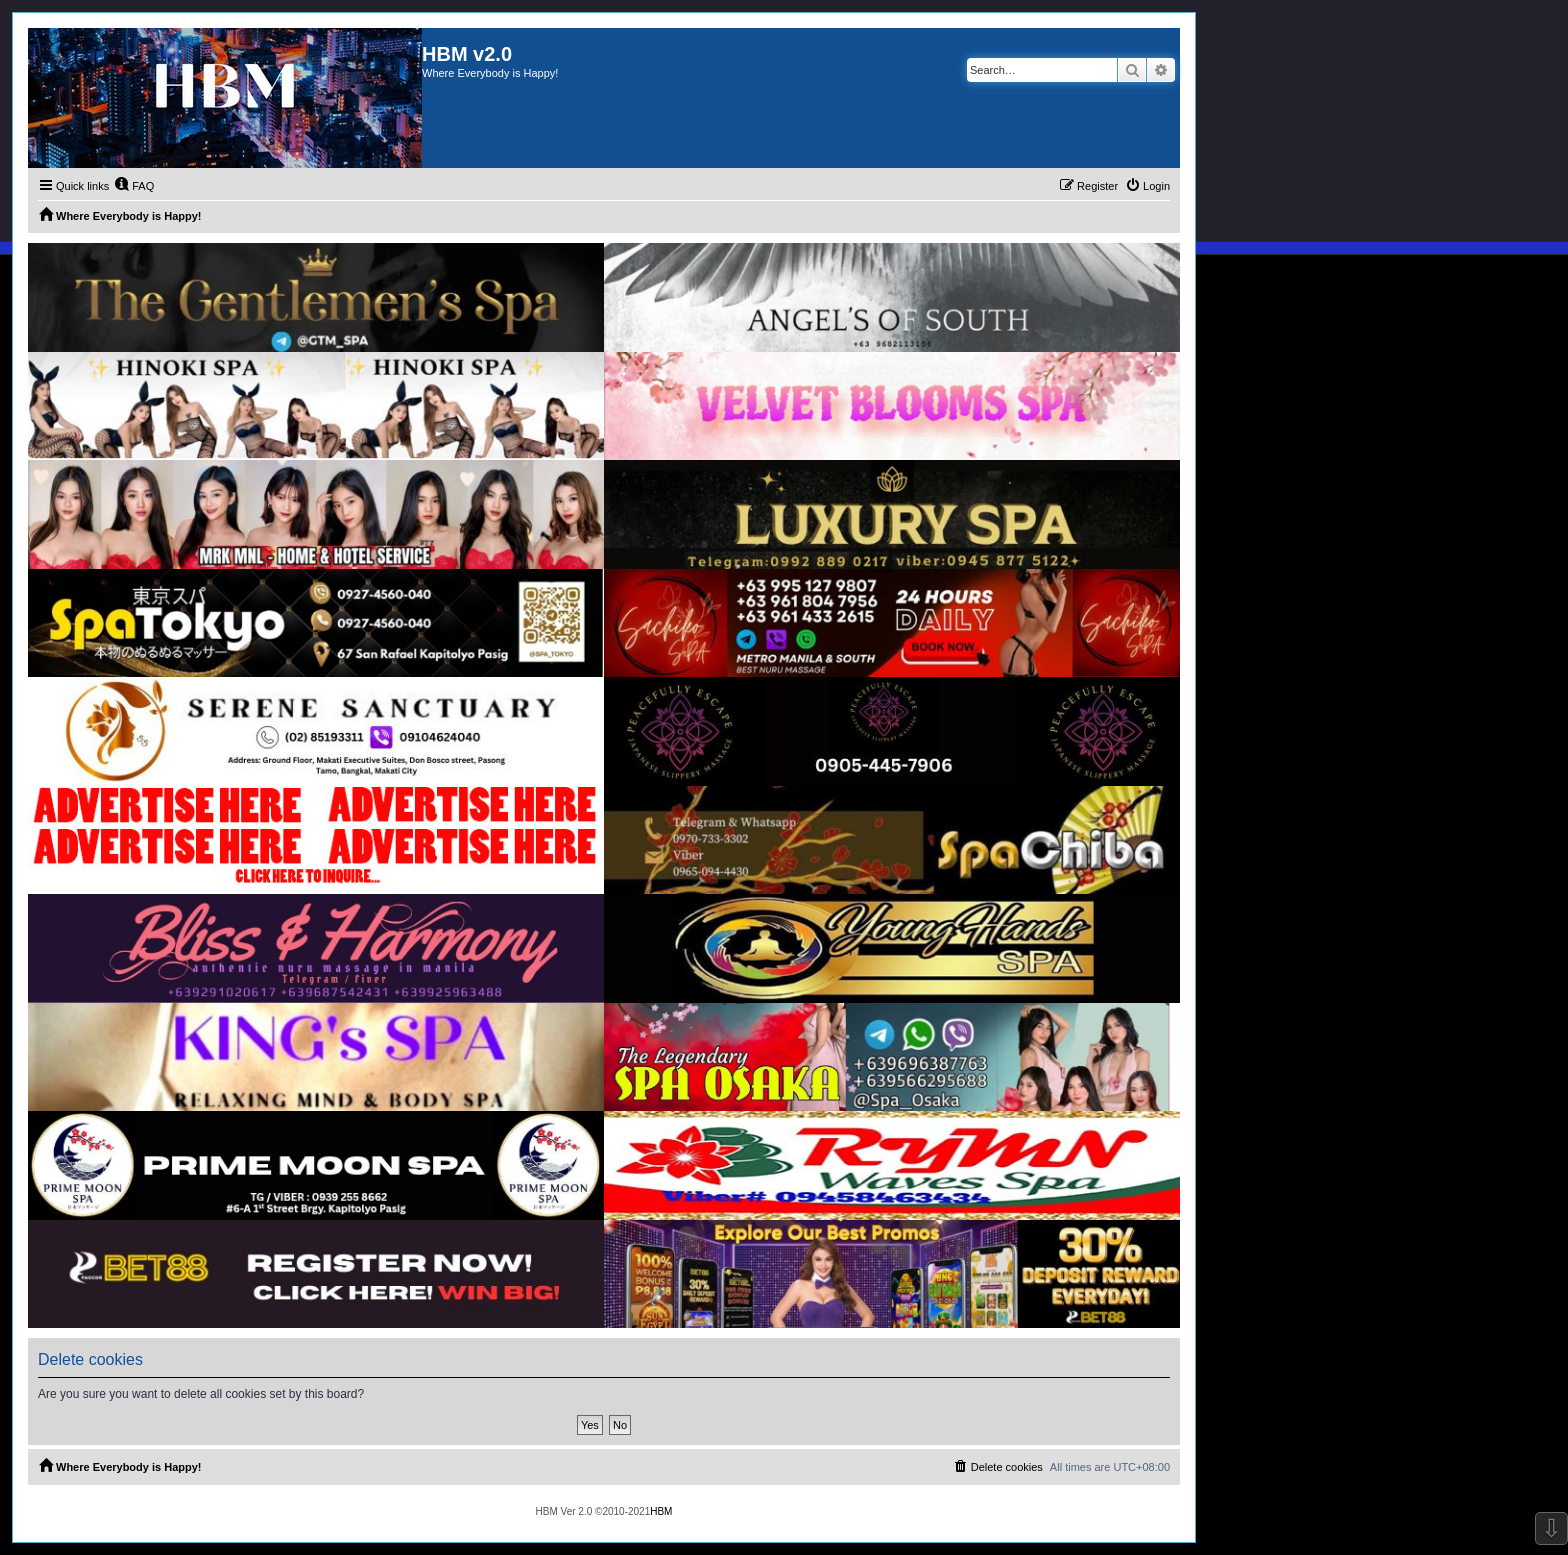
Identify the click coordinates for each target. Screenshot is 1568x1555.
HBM (661, 1511)
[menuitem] (134, 186)
